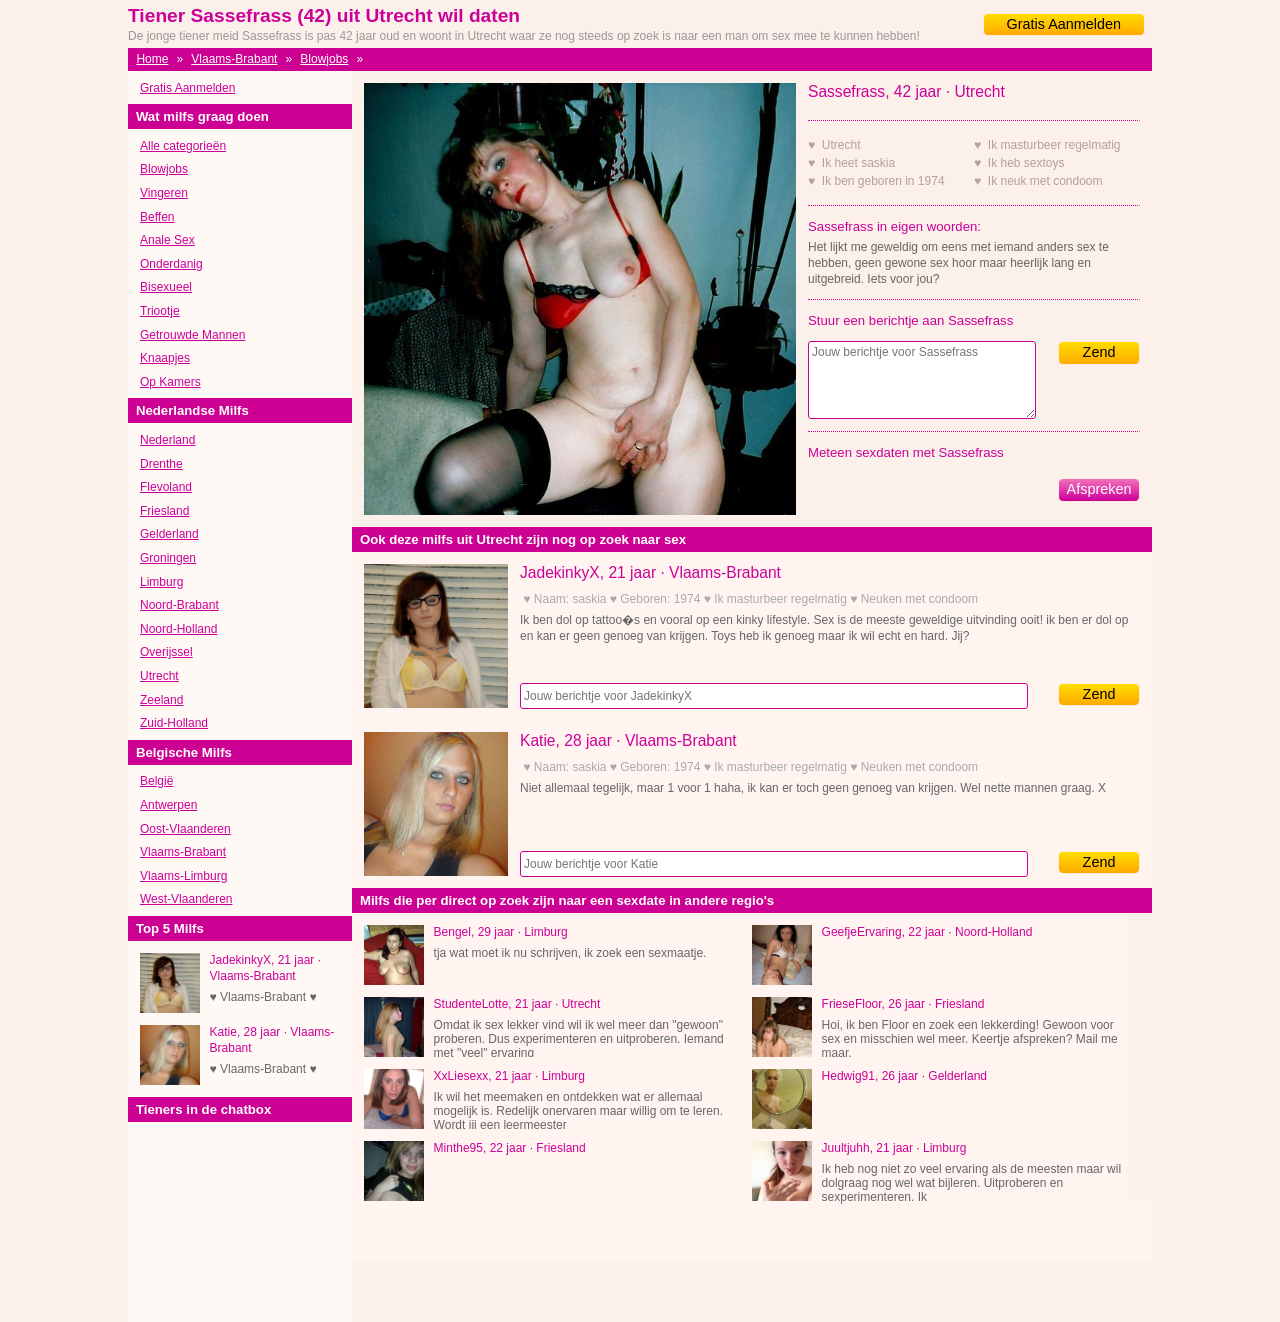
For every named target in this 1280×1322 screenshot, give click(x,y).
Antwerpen (168, 805)
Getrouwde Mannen (192, 335)
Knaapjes (165, 358)
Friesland (164, 511)
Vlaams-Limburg (183, 876)
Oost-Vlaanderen (185, 829)
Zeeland (161, 700)
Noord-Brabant (179, 605)
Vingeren (164, 193)
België (156, 781)
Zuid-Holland (174, 723)
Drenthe (161, 464)
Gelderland (169, 534)
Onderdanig (171, 264)
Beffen (157, 217)
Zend (1099, 352)
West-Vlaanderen (186, 899)
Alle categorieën (183, 146)
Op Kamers (170, 382)
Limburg (161, 582)
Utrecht (159, 676)
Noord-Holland (178, 629)
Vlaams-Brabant (234, 59)
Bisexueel (166, 287)
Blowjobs (324, 59)
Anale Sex (167, 240)
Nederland (167, 440)
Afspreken (1099, 489)
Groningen (168, 558)
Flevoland (166, 487)
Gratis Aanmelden (1064, 24)
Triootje (160, 311)
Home (152, 59)
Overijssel (166, 652)
